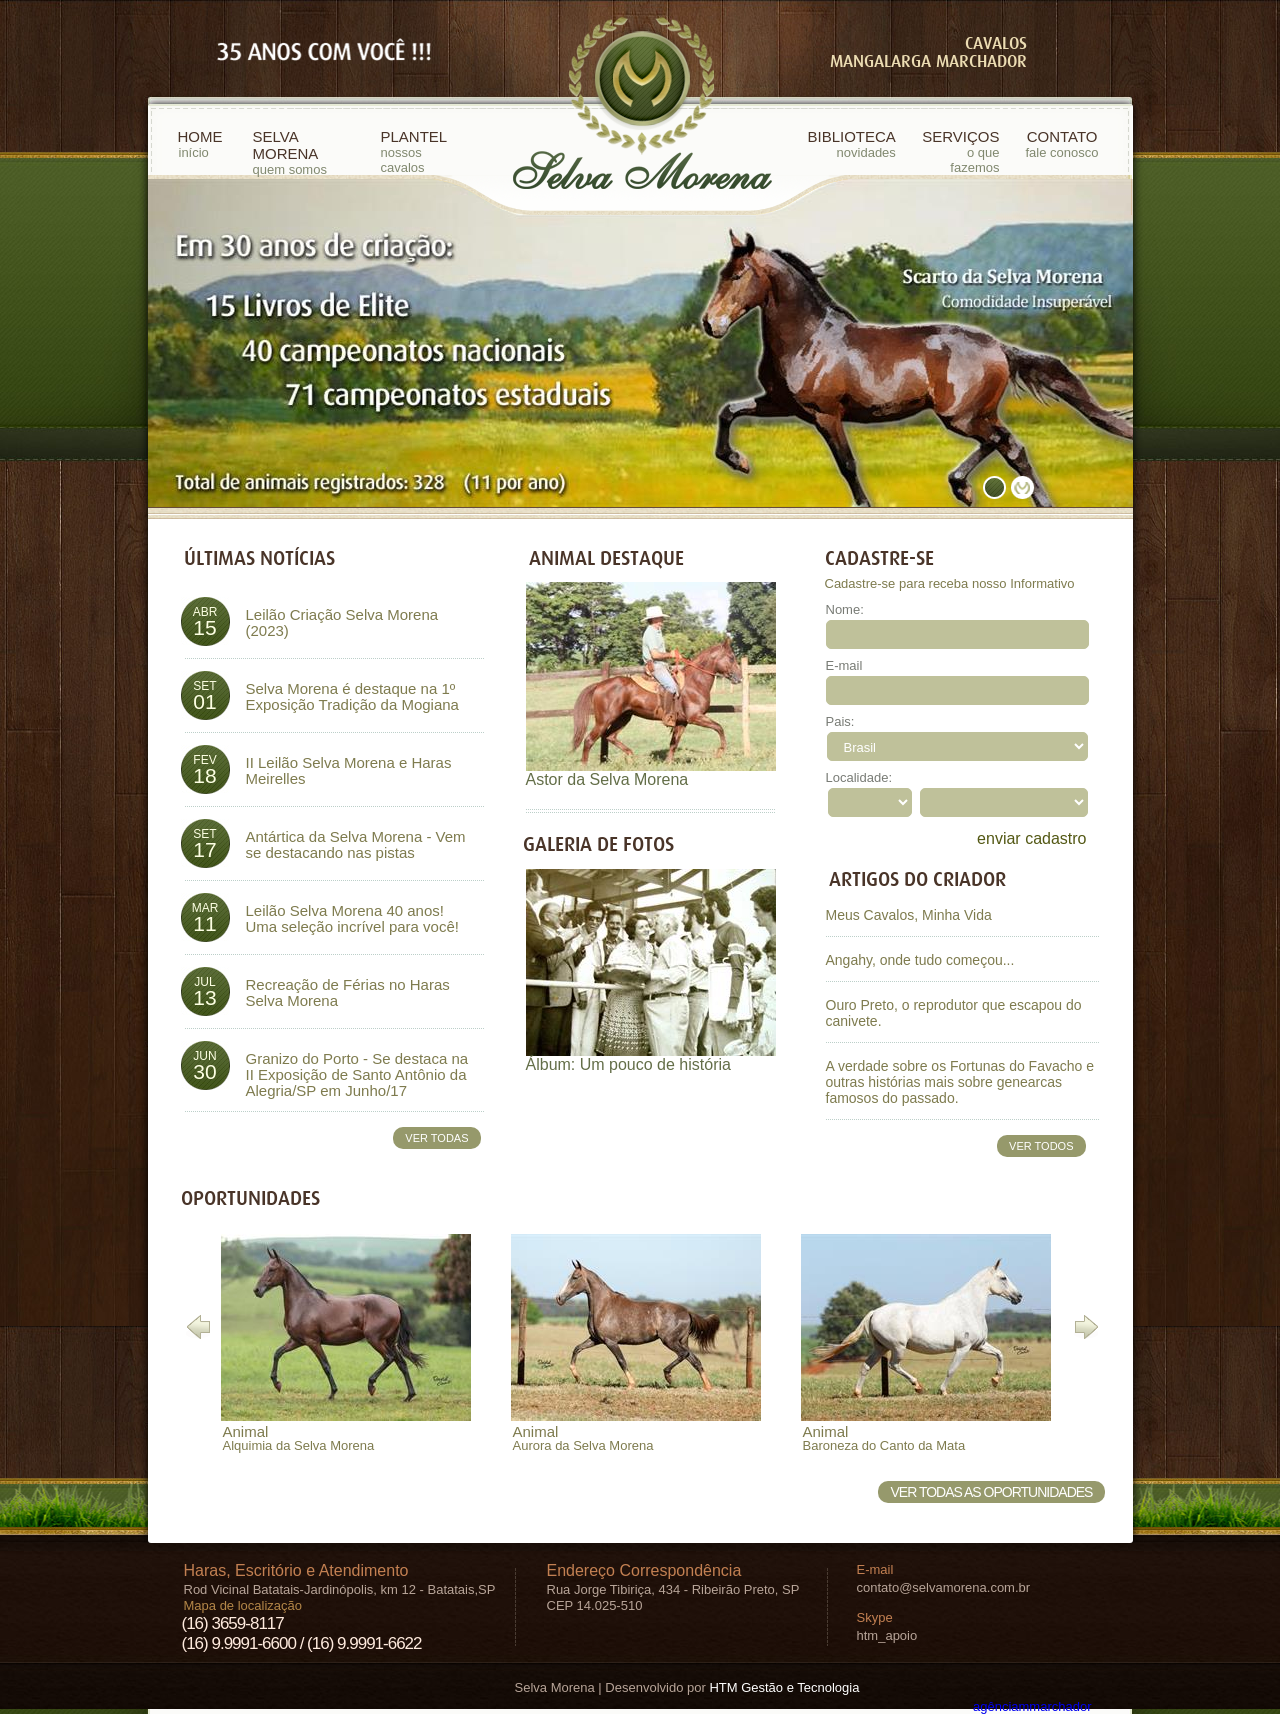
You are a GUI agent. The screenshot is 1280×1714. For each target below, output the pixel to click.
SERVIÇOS (957, 151)
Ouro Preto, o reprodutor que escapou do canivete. (954, 1013)
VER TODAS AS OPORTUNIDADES (992, 1492)
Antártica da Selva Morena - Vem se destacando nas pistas (356, 845)
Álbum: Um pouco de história (628, 1064)
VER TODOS (1041, 1146)
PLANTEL (424, 151)
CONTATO (1062, 144)
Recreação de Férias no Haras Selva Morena (348, 993)
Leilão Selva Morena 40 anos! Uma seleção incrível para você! (352, 919)
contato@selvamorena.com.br (944, 1587)
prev (204, 339)
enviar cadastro (1031, 838)
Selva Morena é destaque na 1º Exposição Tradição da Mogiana (352, 697)
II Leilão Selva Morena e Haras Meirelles (349, 771)
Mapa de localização (243, 1605)
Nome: (845, 609)
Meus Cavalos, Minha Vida (909, 915)
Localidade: (859, 777)
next (1077, 339)
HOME (200, 144)
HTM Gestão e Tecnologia (784, 1687)
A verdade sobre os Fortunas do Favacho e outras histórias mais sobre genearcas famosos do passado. (960, 1082)
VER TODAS (436, 1138)
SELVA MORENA (306, 152)
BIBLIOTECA (852, 144)
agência (1032, 1706)
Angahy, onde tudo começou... (920, 960)
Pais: (840, 721)
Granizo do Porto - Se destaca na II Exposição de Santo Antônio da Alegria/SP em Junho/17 (357, 1075)
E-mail (844, 665)
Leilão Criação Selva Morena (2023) (342, 623)
